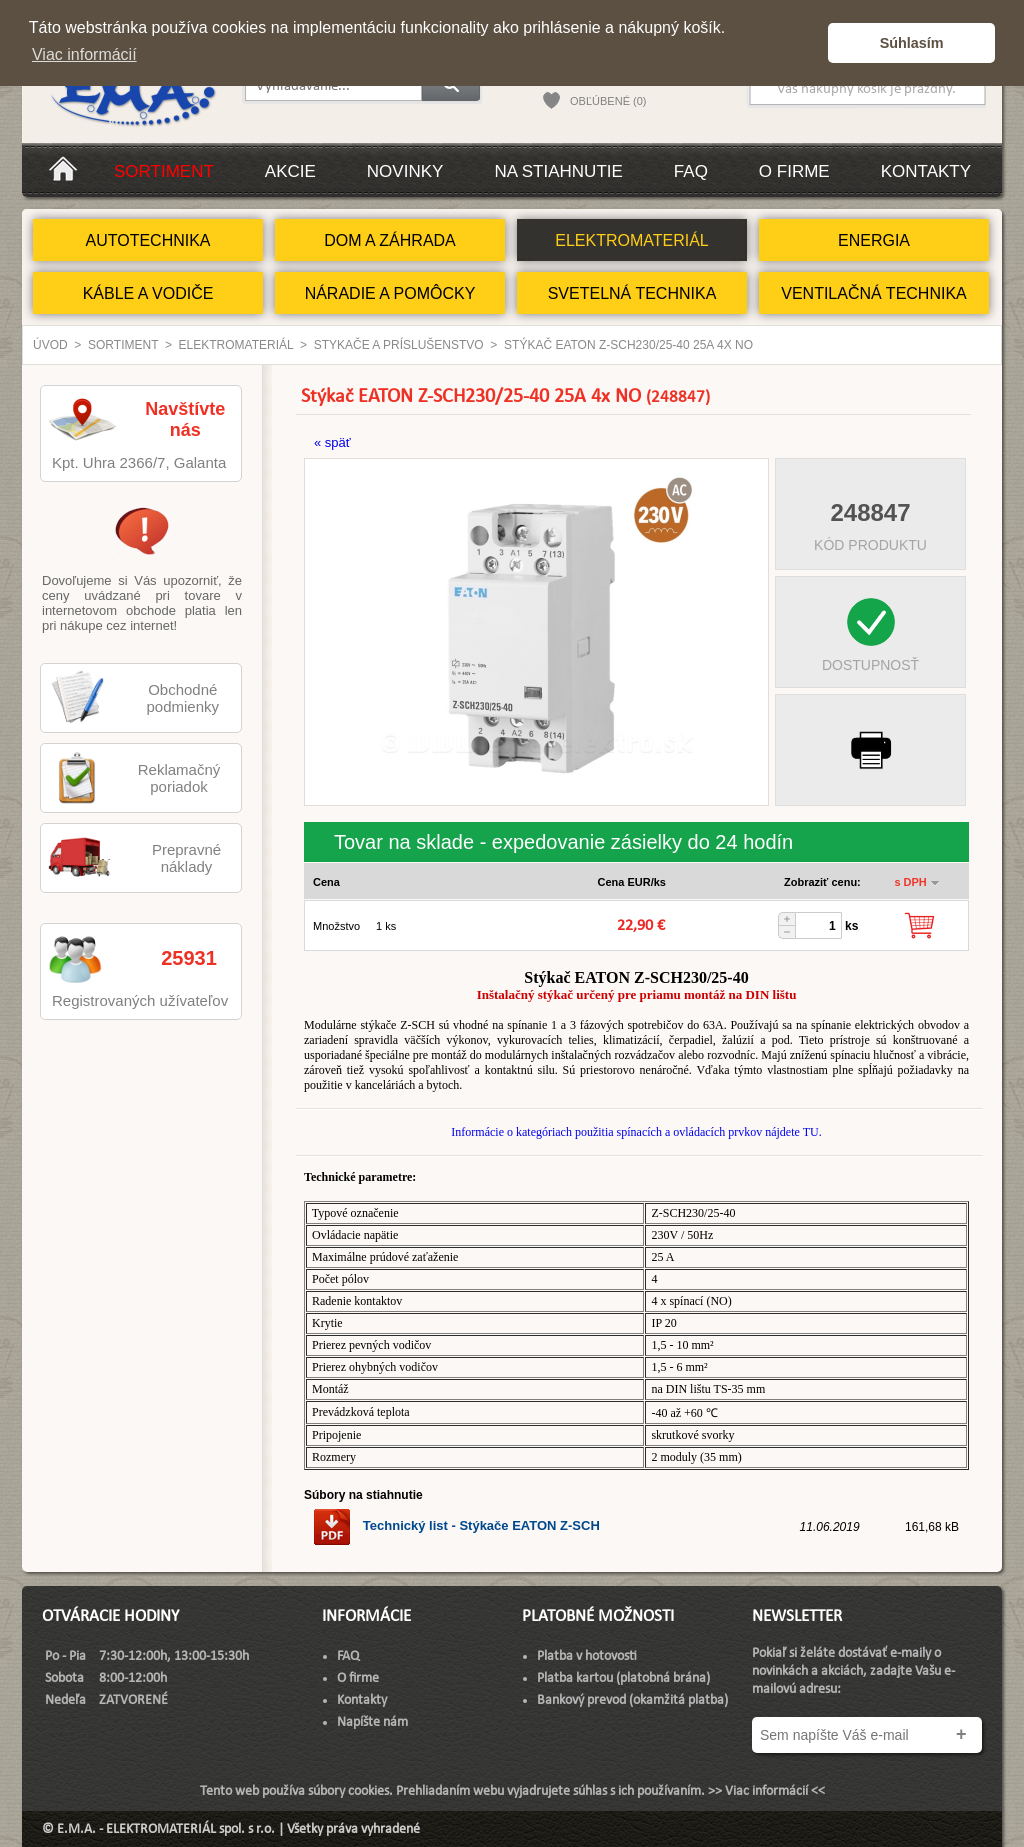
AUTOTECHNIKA (147, 240)
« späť (332, 442)
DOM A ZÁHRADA (390, 240)
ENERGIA (874, 240)
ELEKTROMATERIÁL (632, 240)
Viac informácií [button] (84, 54)
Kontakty (926, 171)
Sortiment (164, 171)
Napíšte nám (372, 1722)
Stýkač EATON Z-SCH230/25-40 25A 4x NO (628, 345)
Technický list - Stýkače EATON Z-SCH (456, 1525)
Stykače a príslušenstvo (399, 345)
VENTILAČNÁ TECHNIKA (874, 293)
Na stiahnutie (558, 171)
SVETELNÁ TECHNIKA (632, 293)
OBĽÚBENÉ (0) (608, 101)
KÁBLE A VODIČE (148, 293)
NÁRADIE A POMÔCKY (390, 293)
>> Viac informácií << (766, 1791)
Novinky (405, 171)
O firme (794, 171)
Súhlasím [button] (912, 43)
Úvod (50, 345)
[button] (807, 43)
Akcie (290, 171)
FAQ (691, 171)
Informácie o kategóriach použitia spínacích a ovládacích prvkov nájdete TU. (636, 1132)
